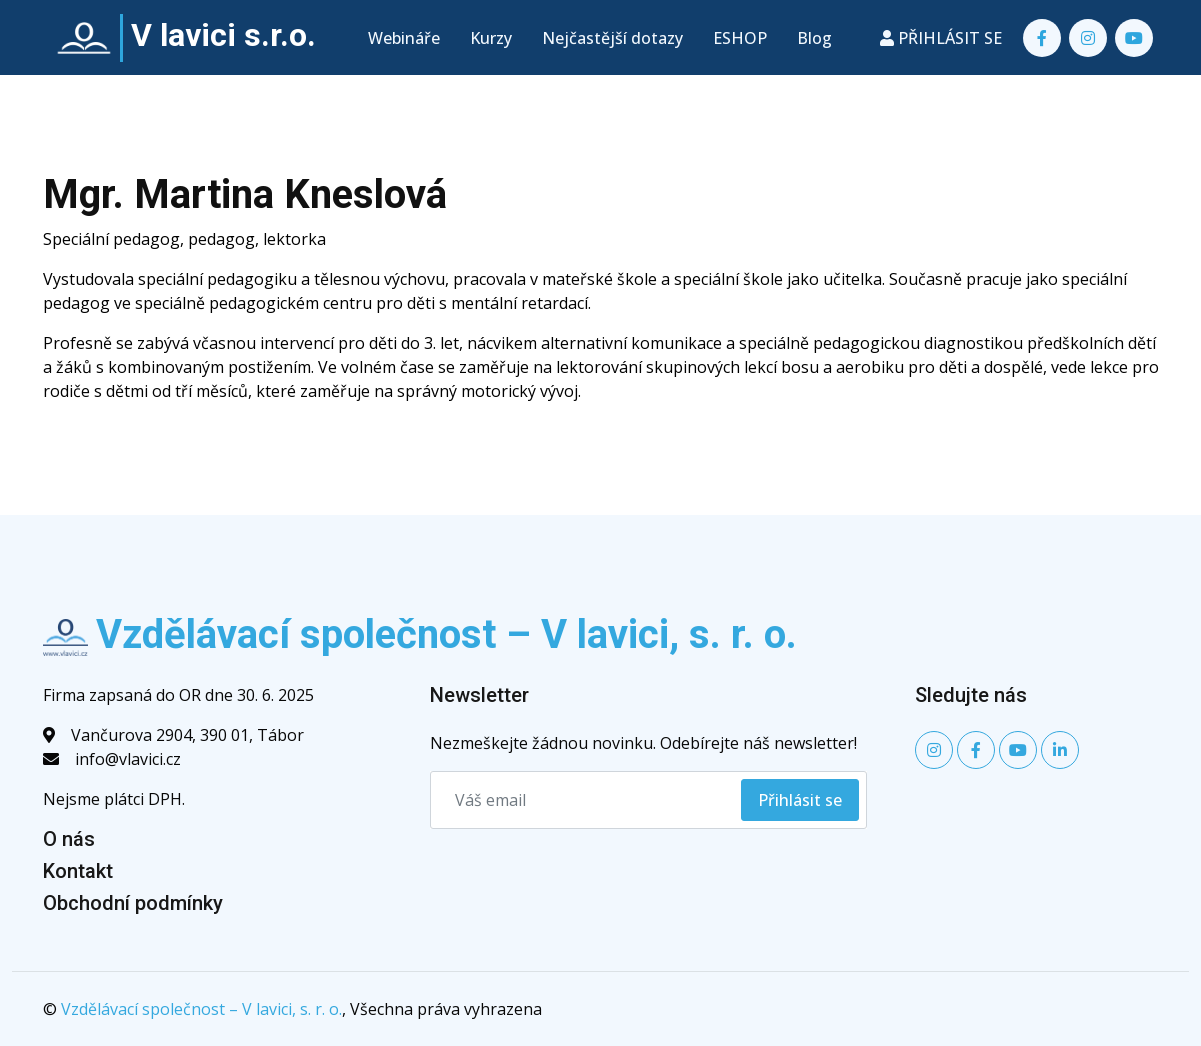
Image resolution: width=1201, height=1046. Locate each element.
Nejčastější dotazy (612, 38)
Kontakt (78, 871)
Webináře (404, 38)
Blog (814, 38)
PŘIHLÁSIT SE (941, 38)
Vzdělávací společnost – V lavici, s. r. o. (201, 1009)
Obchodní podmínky (133, 903)
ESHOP (740, 38)
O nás (69, 839)
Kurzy (491, 38)
